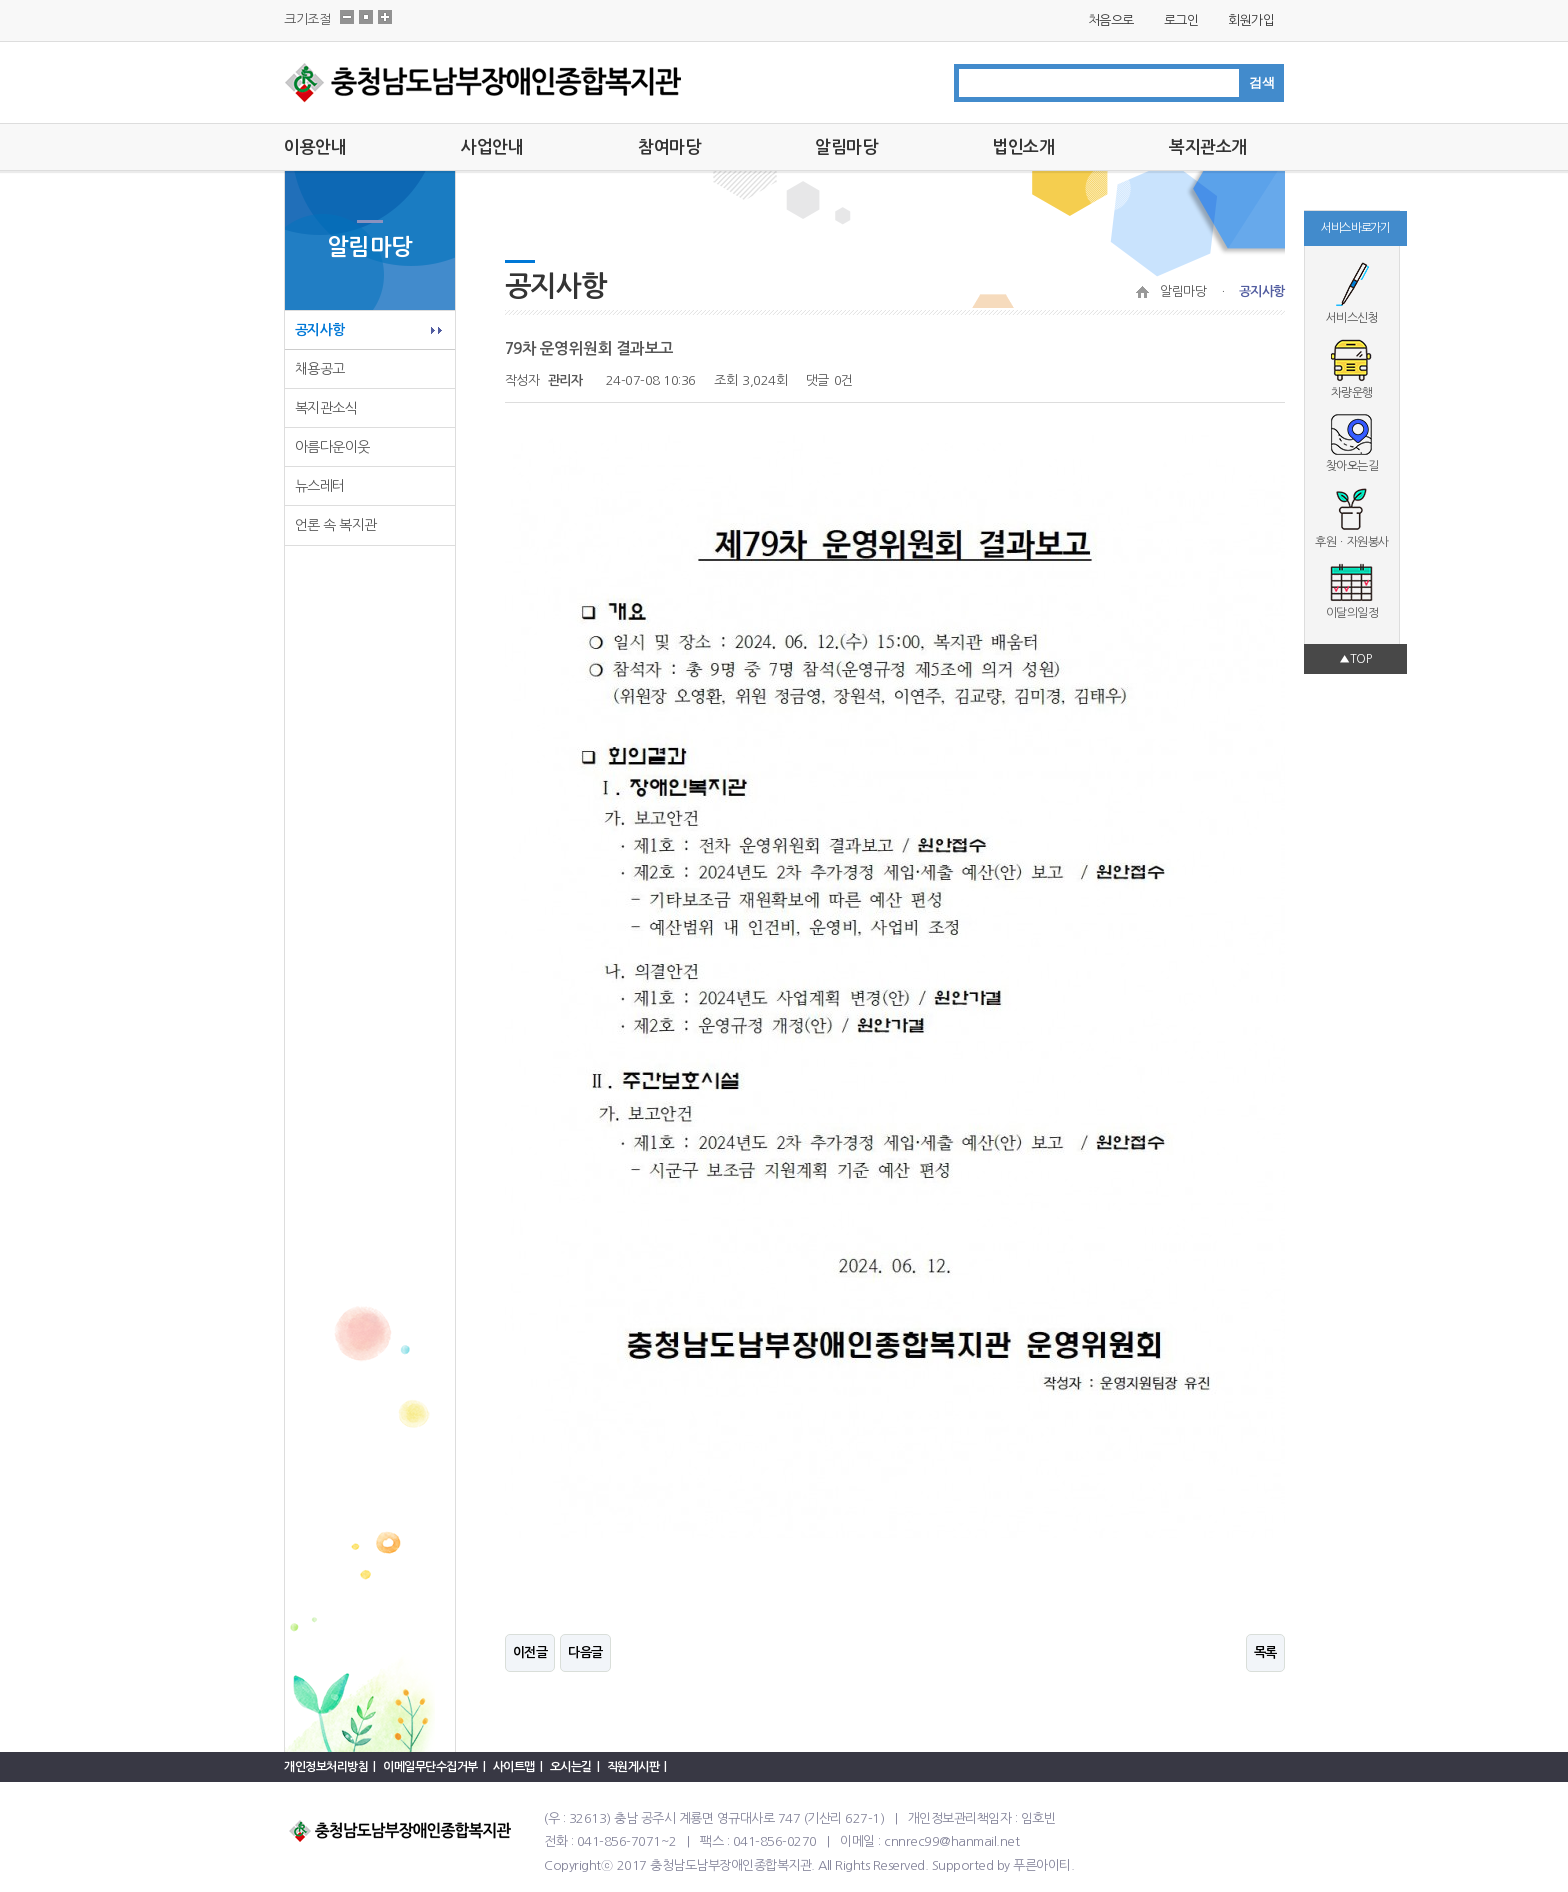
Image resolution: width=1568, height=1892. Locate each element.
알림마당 (846, 147)
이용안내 (315, 147)
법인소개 (1023, 147)
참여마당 (669, 147)
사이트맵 (514, 1767)
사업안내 (492, 147)
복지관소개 (1208, 147)
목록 (1265, 1652)
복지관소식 (326, 408)
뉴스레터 (320, 486)
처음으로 (1111, 20)
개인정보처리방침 (326, 1767)
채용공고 (320, 369)
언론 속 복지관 (336, 525)
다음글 (585, 1652)
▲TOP (1355, 659)
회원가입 (1251, 20)
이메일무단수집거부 (430, 1767)
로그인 (1181, 20)
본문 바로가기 (0, 0)
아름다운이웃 (332, 447)
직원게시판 (633, 1767)
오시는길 (571, 1767)
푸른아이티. (1043, 1865)
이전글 (530, 1652)
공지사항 (320, 330)
